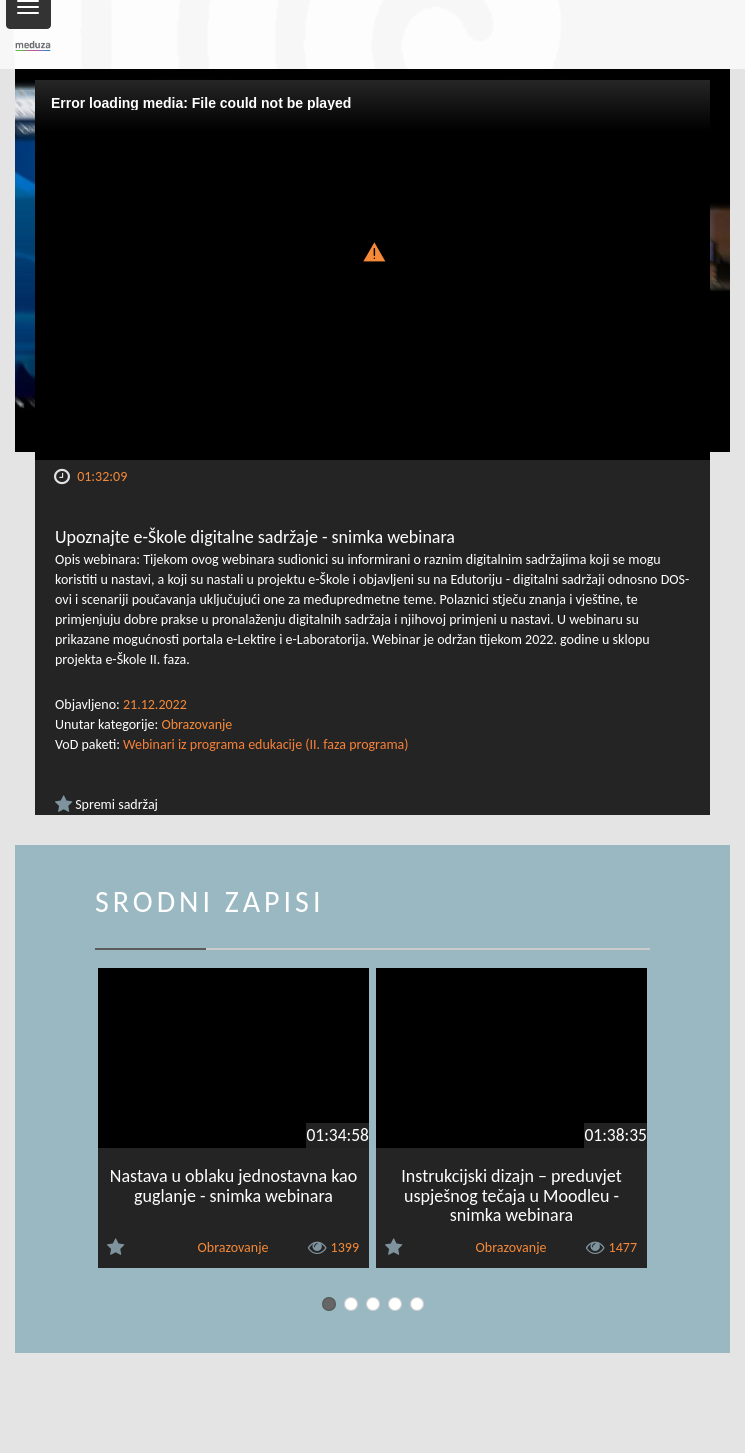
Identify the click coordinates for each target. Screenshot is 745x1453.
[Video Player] (372, 270)
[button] (372, 244)
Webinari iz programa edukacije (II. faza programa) (265, 744)
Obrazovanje (196, 724)
